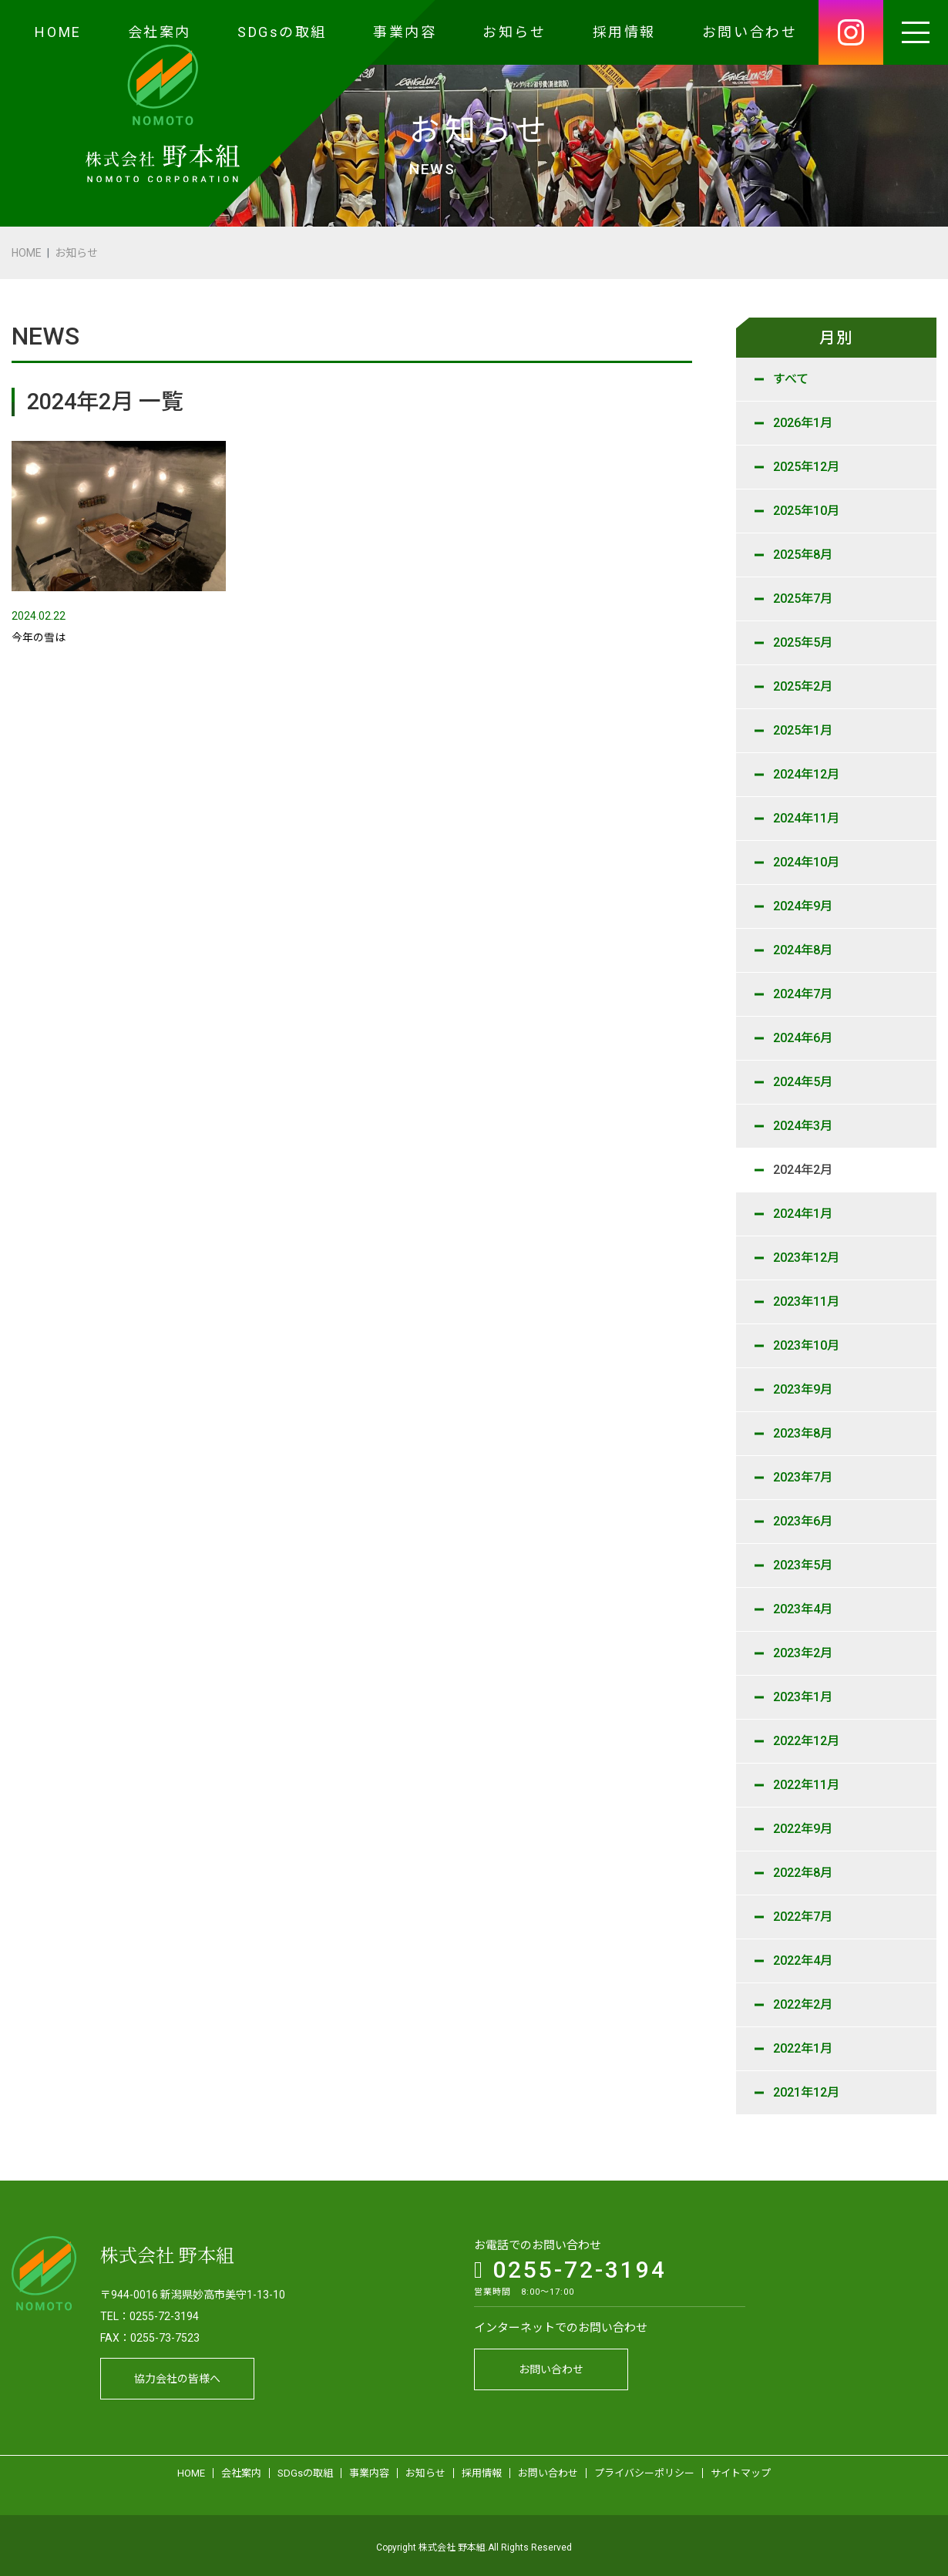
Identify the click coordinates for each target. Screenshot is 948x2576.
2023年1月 (802, 1697)
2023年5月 (802, 1565)
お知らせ (514, 32)
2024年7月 (802, 994)
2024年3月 (802, 1125)
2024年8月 (802, 950)
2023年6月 (802, 1521)
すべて (790, 379)
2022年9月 (802, 1828)
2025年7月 (802, 598)
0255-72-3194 (570, 2265)
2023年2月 (802, 1653)
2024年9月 (802, 906)
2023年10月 (806, 1345)
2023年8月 (802, 1433)
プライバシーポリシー (644, 2469)
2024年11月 (806, 818)
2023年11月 (806, 1301)
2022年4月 (802, 1960)
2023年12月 (806, 1257)
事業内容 (404, 32)
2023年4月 (802, 1609)
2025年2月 (802, 686)
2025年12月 (806, 466)
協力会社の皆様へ (177, 2375)
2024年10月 (806, 862)
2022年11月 (806, 1784)
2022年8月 (802, 1872)
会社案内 (159, 32)
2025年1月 (802, 730)
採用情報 (624, 32)
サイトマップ (741, 2469)
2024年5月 (802, 1081)
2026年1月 (802, 422)
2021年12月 (806, 2092)
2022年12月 (806, 1741)
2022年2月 (802, 2004)
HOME (58, 32)
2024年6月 (802, 1038)
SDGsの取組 (282, 32)
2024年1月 (802, 1213)
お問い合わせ (749, 32)
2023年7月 (802, 1477)
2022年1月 (802, 2048)
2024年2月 (802, 1169)
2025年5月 (802, 642)
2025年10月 (806, 510)
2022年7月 (802, 1916)
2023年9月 (802, 1389)
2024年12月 (806, 774)
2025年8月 (802, 554)
